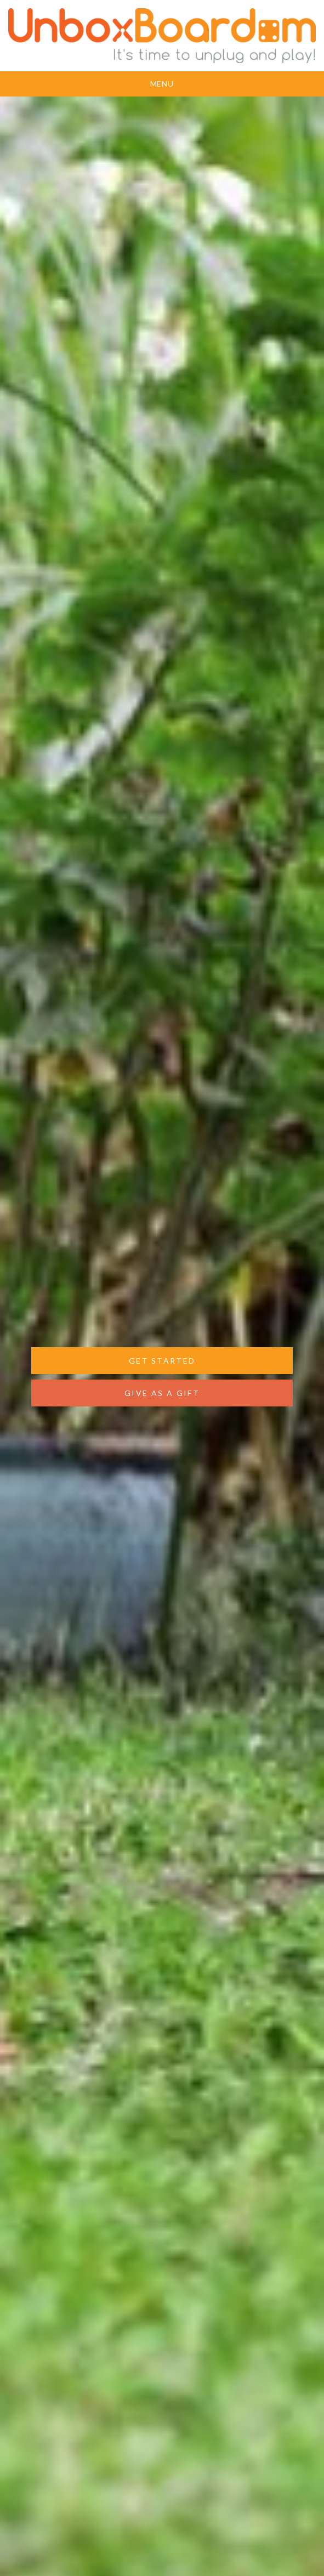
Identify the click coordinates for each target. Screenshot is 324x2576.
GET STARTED (162, 1360)
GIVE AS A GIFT (162, 1393)
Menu (162, 83)
